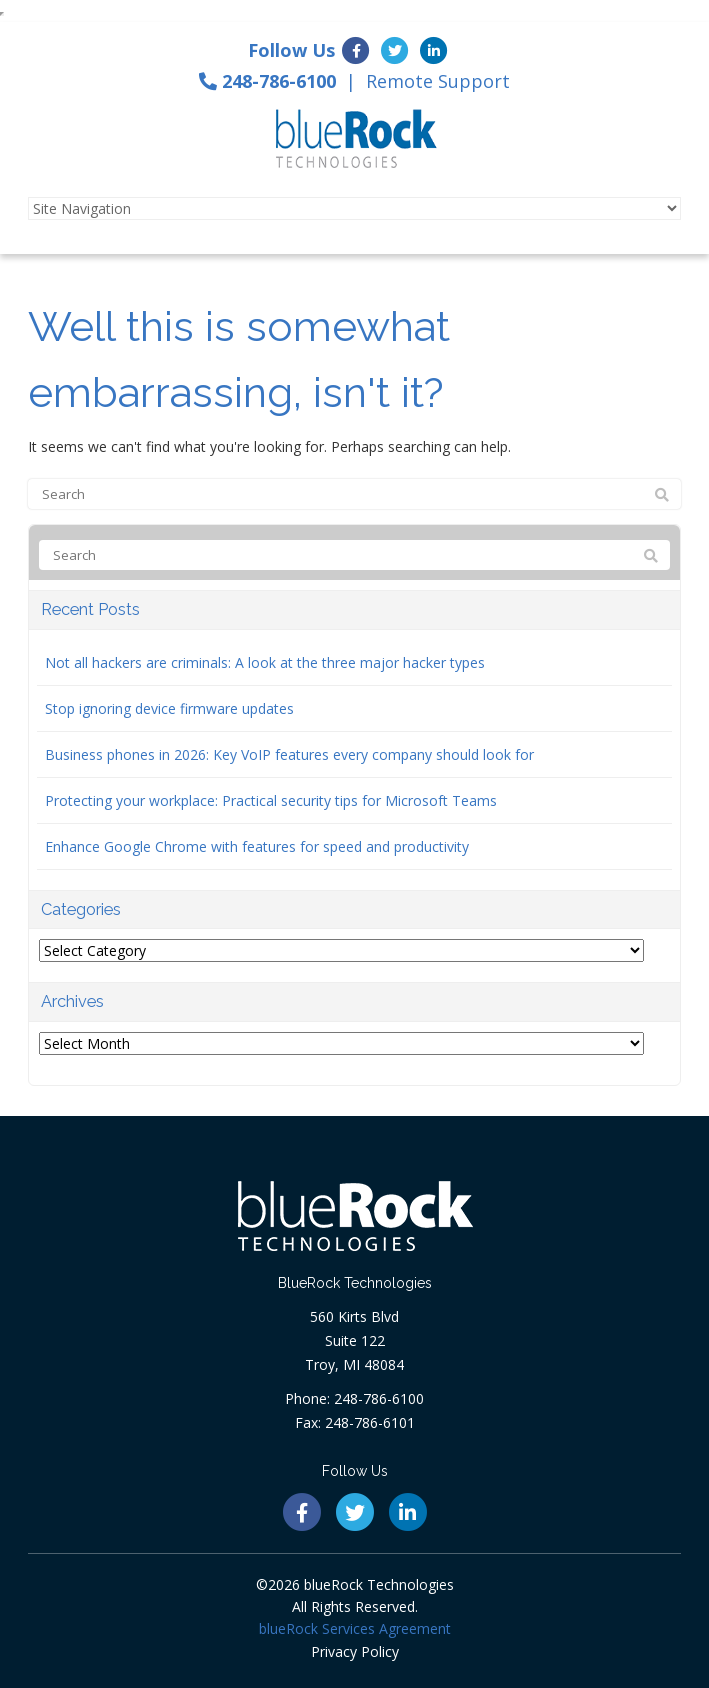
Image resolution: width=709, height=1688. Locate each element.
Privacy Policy (355, 1651)
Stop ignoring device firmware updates (169, 708)
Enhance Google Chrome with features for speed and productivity (257, 846)
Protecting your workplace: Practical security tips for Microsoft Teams (271, 800)
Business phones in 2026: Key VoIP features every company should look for (289, 754)
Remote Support (438, 81)
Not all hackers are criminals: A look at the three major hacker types (265, 662)
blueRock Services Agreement (355, 1628)
